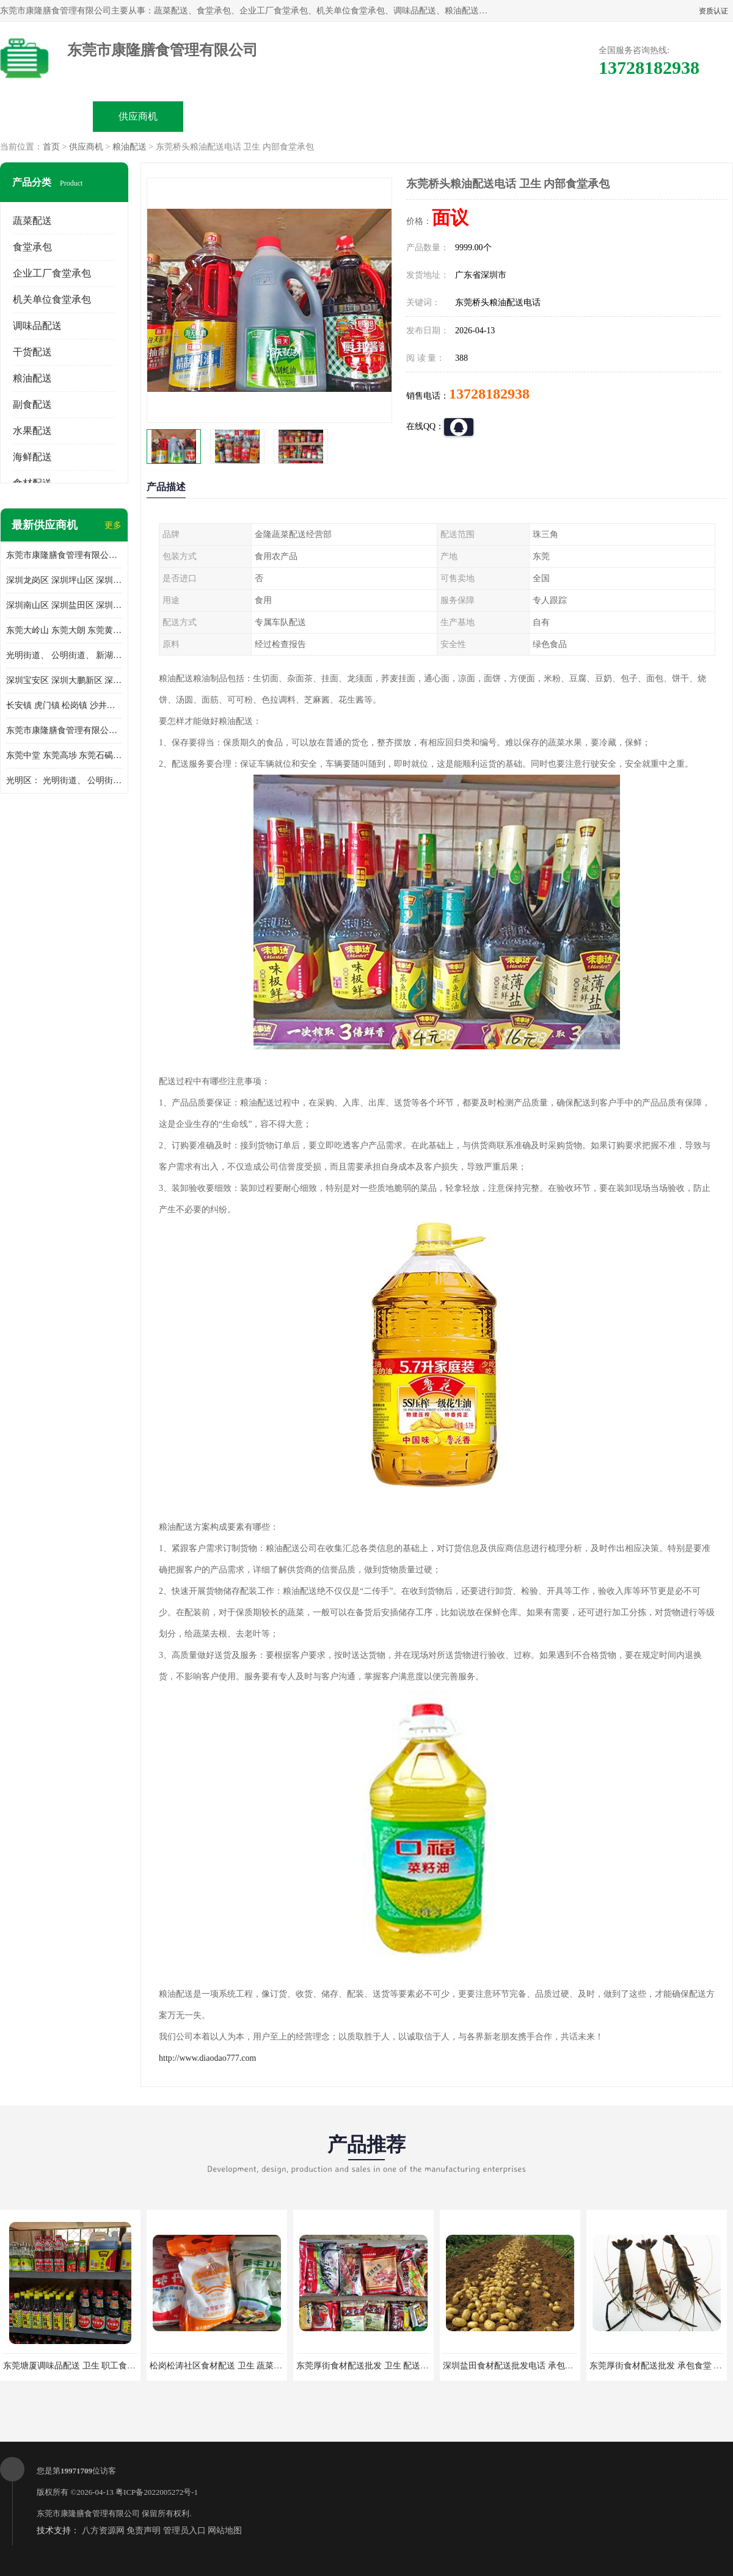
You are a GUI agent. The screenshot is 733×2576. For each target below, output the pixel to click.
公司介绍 (321, 116)
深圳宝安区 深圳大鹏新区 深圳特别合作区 (64, 680)
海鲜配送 (32, 457)
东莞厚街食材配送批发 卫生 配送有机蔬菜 (375, 2365)
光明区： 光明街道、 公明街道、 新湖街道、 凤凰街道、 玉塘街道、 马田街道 (64, 780)
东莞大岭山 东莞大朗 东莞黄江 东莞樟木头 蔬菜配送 (64, 630)
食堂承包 (32, 247)
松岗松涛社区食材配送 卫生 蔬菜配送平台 (229, 2365)
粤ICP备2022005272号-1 (156, 2492)
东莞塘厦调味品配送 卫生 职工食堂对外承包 (86, 2365)
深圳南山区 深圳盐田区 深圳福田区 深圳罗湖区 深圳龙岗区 (64, 605)
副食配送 (32, 404)
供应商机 (138, 116)
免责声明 (143, 2530)
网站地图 (225, 2530)
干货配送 (32, 352)
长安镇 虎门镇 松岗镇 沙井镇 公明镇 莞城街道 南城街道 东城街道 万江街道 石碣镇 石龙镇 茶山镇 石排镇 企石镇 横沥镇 (64, 705)
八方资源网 (103, 2530)
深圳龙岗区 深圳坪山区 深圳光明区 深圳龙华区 (64, 580)
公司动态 (412, 116)
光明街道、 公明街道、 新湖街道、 (64, 655)
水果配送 (32, 430)
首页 (51, 146)
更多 (113, 525)
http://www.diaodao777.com (207, 2058)
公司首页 (46, 116)
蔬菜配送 (32, 220)
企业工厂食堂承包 (52, 273)
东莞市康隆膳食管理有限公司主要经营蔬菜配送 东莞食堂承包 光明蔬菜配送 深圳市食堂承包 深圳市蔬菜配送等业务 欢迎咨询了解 (64, 555)
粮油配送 (129, 146)
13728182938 (489, 394)
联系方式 (596, 116)
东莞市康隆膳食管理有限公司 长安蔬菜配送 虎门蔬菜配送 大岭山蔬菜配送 (64, 730)
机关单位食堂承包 (52, 299)
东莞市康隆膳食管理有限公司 (88, 2513)
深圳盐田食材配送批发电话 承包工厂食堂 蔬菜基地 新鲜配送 (557, 2365)
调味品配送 (37, 325)
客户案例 (504, 116)
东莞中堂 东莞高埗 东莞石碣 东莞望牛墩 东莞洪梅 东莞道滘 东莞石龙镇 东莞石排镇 (64, 755)
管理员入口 (184, 2530)
